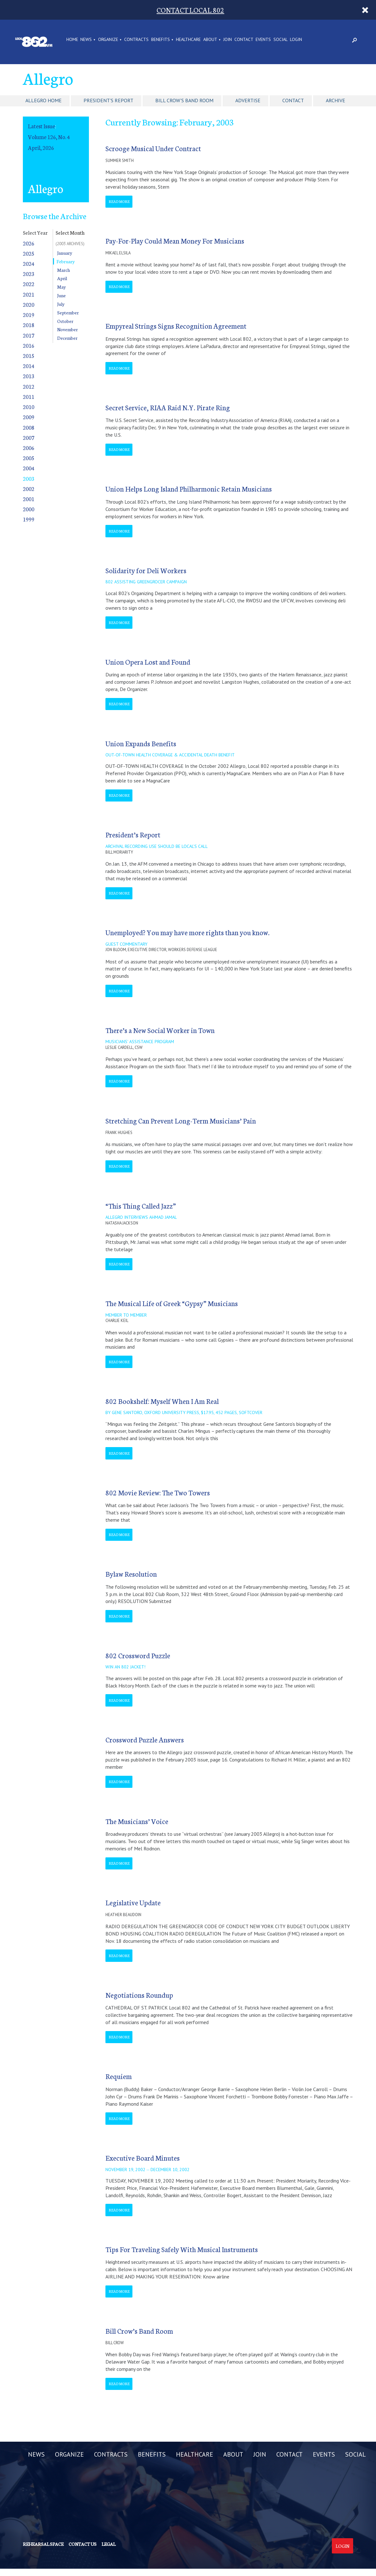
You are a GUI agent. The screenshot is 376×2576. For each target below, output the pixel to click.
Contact (293, 100)
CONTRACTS (136, 39)
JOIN (227, 39)
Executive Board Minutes (142, 2158)
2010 (28, 407)
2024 (28, 263)
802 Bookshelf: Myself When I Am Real (162, 1401)
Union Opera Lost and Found (147, 662)
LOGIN (296, 39)
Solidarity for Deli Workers (145, 570)
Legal (109, 2544)
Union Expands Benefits (140, 743)
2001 (28, 499)
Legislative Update (133, 1902)
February (66, 261)
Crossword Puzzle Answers (144, 1739)
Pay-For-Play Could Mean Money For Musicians (174, 240)
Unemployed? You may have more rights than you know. (187, 932)
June (61, 295)
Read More (119, 201)
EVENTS (263, 39)
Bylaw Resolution (131, 1574)
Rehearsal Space (43, 2544)
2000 (28, 509)
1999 (28, 519)
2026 (28, 243)
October (65, 321)
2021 (28, 294)
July (60, 304)
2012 (28, 386)
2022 (28, 284)
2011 (28, 396)
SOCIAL (280, 39)
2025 (28, 253)
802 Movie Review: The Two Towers (157, 1492)
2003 (28, 478)
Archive (335, 100)
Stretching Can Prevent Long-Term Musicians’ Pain (180, 1120)
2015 (28, 355)
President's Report (108, 100)
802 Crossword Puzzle (137, 1655)
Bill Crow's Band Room (184, 100)
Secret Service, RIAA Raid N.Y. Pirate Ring (167, 407)
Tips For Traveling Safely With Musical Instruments (181, 2249)
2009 (28, 417)
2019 (28, 315)
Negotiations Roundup (139, 1995)
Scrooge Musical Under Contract (153, 148)
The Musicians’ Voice (136, 1821)
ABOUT (210, 39)
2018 (28, 325)
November (67, 329)
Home (72, 39)
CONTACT (243, 39)
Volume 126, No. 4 (49, 137)
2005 (28, 458)
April (62, 278)
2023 (28, 274)
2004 (28, 468)
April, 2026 (41, 147)
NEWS (86, 39)
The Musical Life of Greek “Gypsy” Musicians (171, 1303)
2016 (28, 345)
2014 (28, 366)
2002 (28, 489)
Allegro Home (43, 100)
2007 (28, 437)
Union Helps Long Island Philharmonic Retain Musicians (188, 488)
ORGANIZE (108, 39)
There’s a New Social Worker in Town (160, 1030)
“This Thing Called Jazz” (140, 1206)
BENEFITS (160, 39)
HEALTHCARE (188, 39)
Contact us (83, 2544)
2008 (28, 427)
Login (342, 2546)
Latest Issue (41, 126)
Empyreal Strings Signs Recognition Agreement (175, 326)
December (67, 338)
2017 (28, 335)
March (63, 270)
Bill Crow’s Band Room (139, 2331)
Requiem (118, 2076)
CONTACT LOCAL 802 (190, 10)
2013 (28, 376)
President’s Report (132, 834)
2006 (28, 448)
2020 (28, 304)
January (64, 253)
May (61, 287)
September (68, 312)
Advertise (247, 100)
